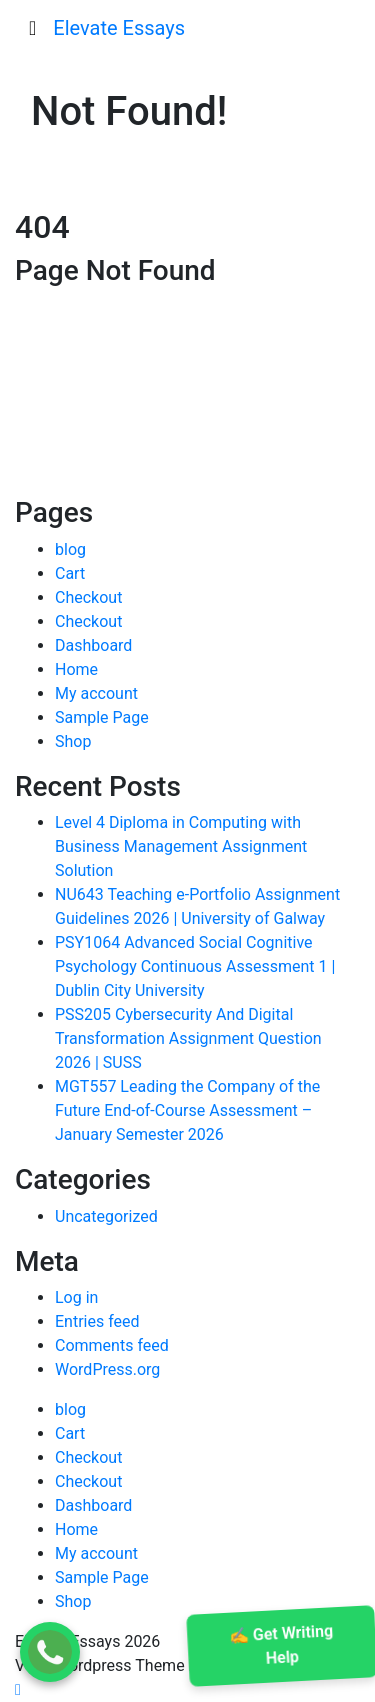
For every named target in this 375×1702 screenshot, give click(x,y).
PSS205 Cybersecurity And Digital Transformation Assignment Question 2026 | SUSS (188, 1038)
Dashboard (93, 645)
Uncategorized (106, 1216)
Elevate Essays (119, 28)
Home (76, 669)
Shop (73, 741)
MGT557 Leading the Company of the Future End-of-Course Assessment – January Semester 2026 (187, 1110)
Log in (76, 1297)
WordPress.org (107, 1369)
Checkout (88, 597)
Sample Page (102, 717)
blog (70, 549)
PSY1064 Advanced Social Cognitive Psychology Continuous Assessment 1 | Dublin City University (195, 966)
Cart (70, 573)
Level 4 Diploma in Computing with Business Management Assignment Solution (181, 846)
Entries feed (97, 1321)
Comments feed (112, 1345)
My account (96, 693)
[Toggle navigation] (32, 28)
